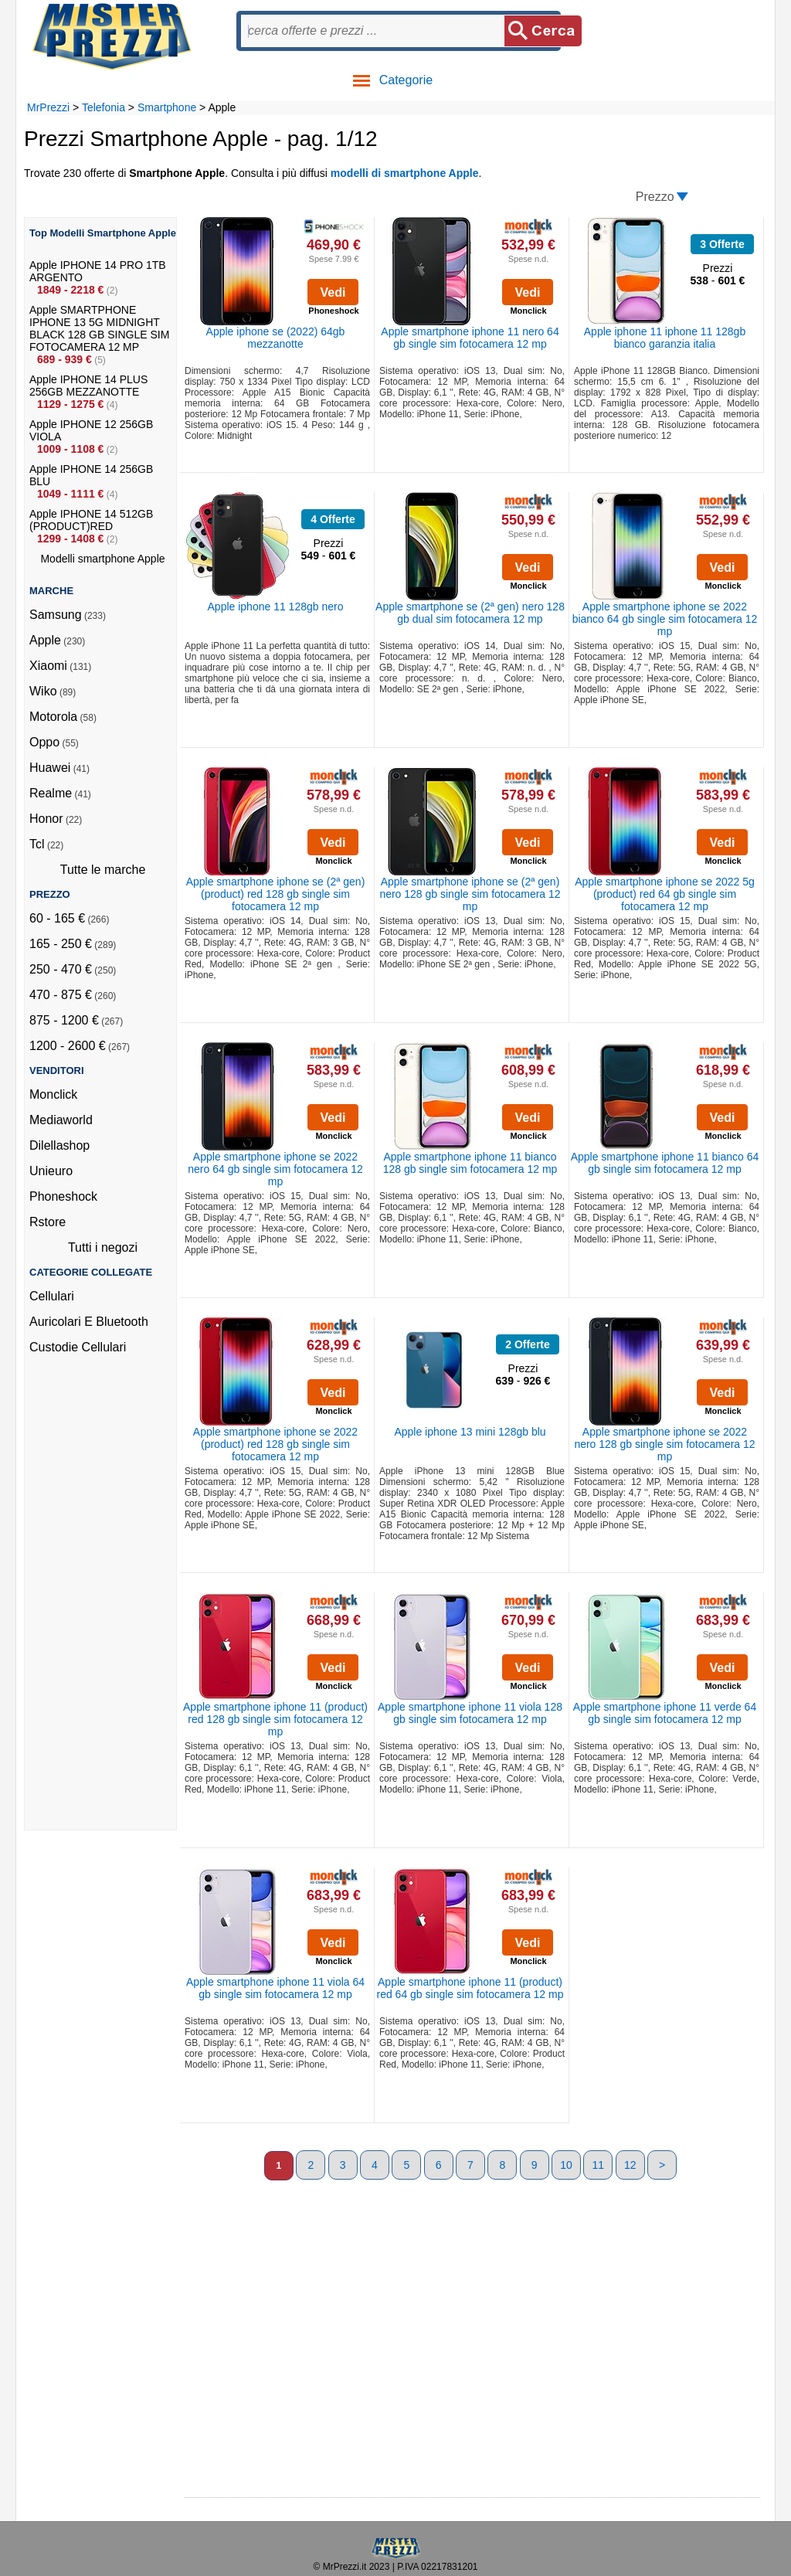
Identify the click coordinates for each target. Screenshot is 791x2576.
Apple (45, 640)
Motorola (53, 716)
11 (598, 2165)
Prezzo (655, 196)
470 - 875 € (60, 994)
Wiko (43, 691)
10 (566, 2165)
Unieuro (51, 1171)
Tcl (37, 844)
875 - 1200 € (64, 1020)
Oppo (44, 742)
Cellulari (51, 1296)
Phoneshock (63, 1196)
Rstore (47, 1222)
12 (630, 2165)
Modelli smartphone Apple (102, 558)
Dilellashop (59, 1145)
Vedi (333, 292)
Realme (50, 793)
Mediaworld (61, 1120)
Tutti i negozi (102, 1247)
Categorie (392, 80)
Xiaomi (48, 665)
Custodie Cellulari (77, 1347)
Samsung (55, 614)
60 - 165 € (57, 918)
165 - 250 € (60, 943)
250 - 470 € (60, 969)
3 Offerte (722, 244)
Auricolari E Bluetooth (88, 1321)
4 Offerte (333, 519)
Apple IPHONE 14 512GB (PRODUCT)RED (91, 520)
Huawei (49, 767)
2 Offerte (527, 1344)
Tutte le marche (103, 869)
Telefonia (103, 107)
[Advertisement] (91, 1598)
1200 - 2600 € (67, 1045)
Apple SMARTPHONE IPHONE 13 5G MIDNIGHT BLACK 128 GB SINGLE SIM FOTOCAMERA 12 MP (99, 328)
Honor (46, 818)
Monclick (53, 1094)
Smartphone (166, 107)
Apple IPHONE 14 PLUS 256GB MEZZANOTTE (88, 385)
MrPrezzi (48, 107)
